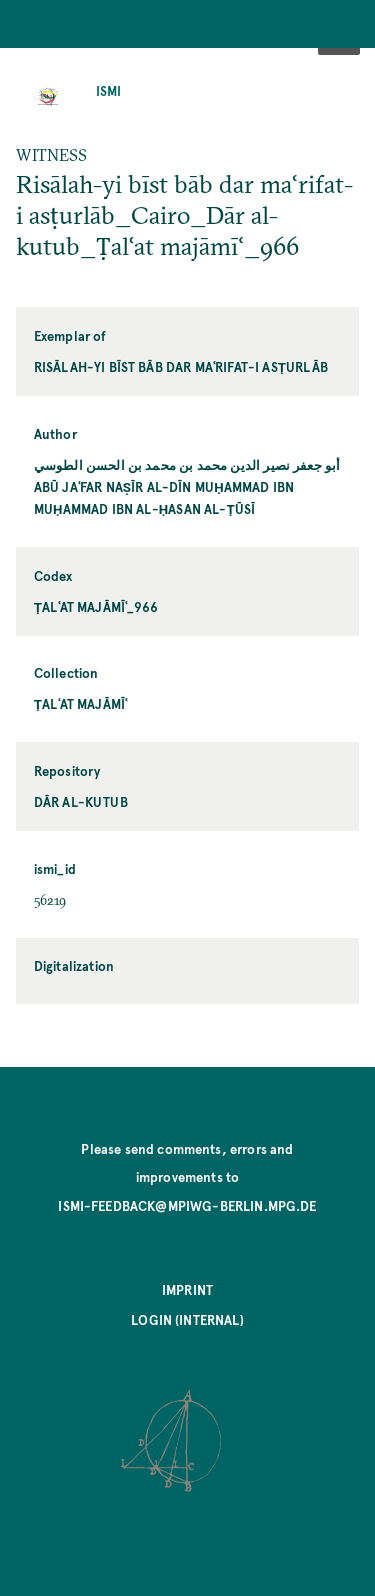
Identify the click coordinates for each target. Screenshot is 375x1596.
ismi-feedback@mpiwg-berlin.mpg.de (187, 1205)
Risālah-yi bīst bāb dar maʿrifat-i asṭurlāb (181, 366)
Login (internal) (187, 1319)
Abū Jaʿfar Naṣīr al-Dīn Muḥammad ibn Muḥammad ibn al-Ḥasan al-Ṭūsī (164, 497)
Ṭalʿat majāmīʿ (81, 703)
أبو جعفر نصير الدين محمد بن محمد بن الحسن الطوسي (187, 464)
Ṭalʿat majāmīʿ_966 (96, 606)
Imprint (187, 1289)
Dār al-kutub (81, 801)
